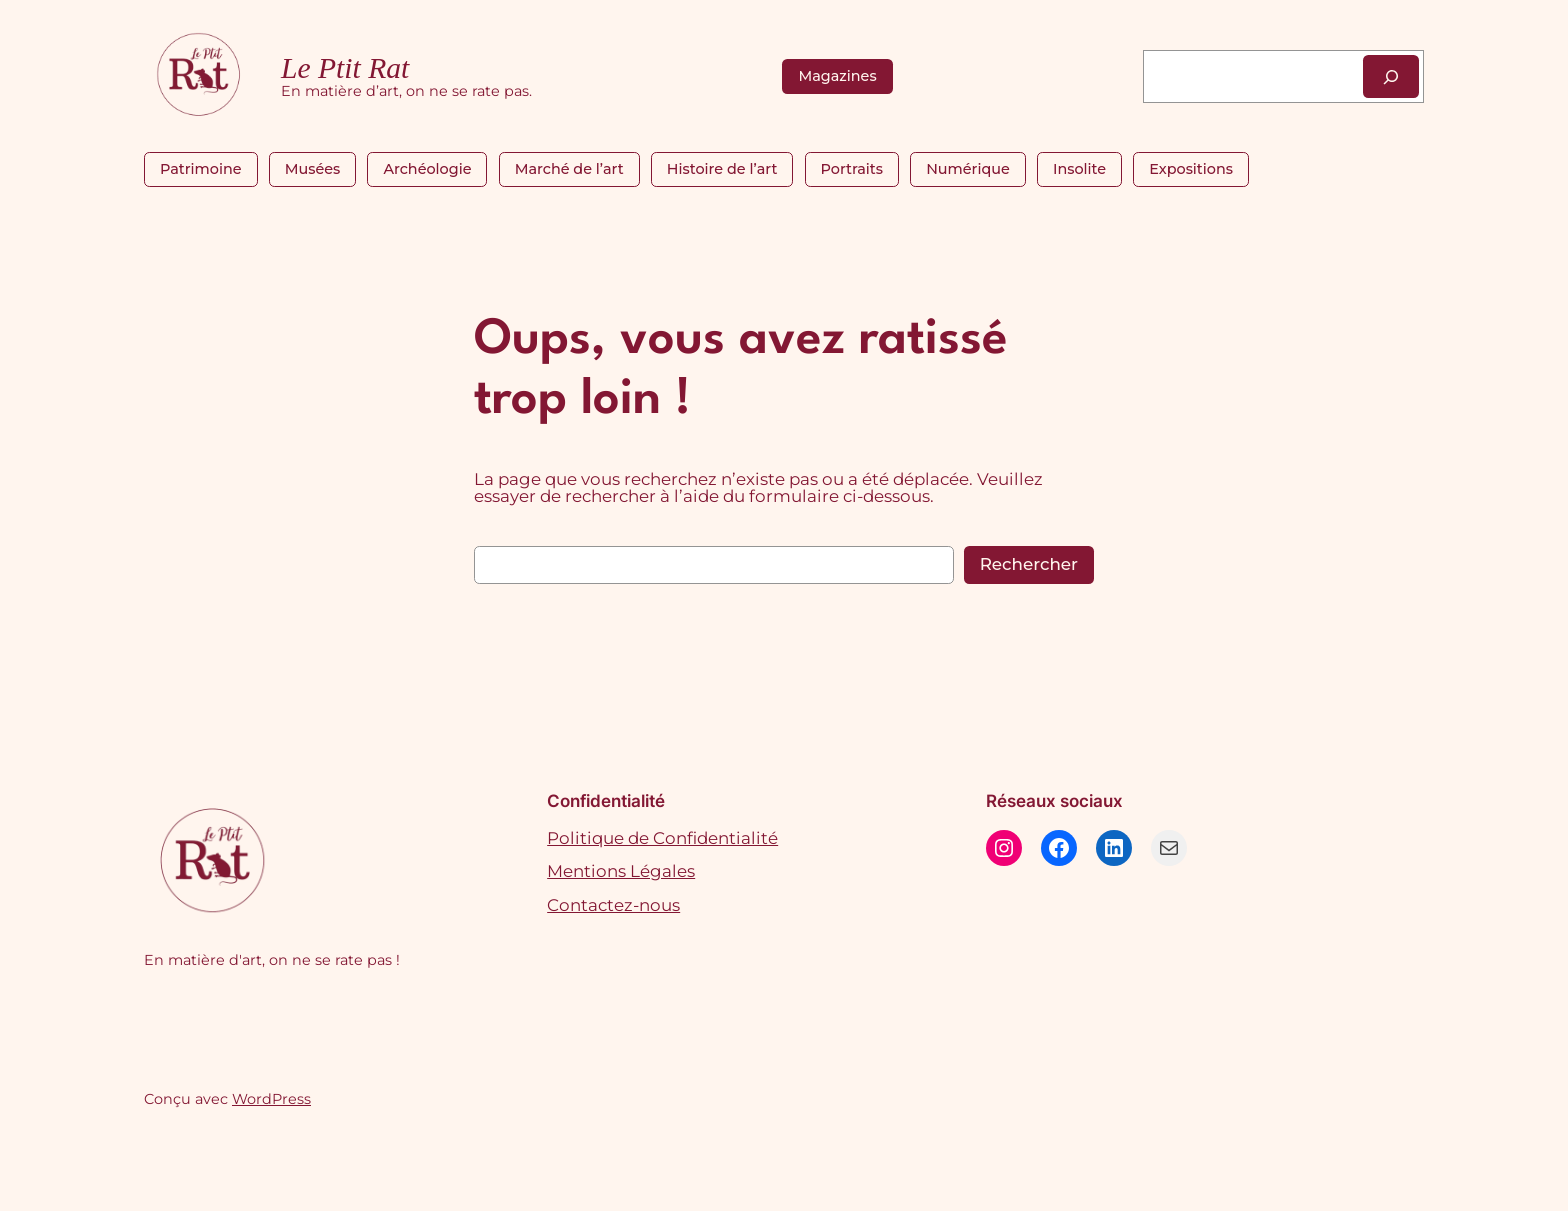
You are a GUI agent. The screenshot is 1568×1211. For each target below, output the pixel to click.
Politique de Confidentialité (662, 838)
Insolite (1079, 169)
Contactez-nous (613, 905)
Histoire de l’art (722, 169)
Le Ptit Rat (345, 68)
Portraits (852, 169)
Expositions (1191, 169)
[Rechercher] (1391, 76)
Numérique (968, 169)
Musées (313, 169)
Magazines (837, 76)
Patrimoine (201, 169)
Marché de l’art (569, 169)
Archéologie (427, 169)
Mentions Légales (621, 871)
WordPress (271, 1099)
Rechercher (1029, 564)
